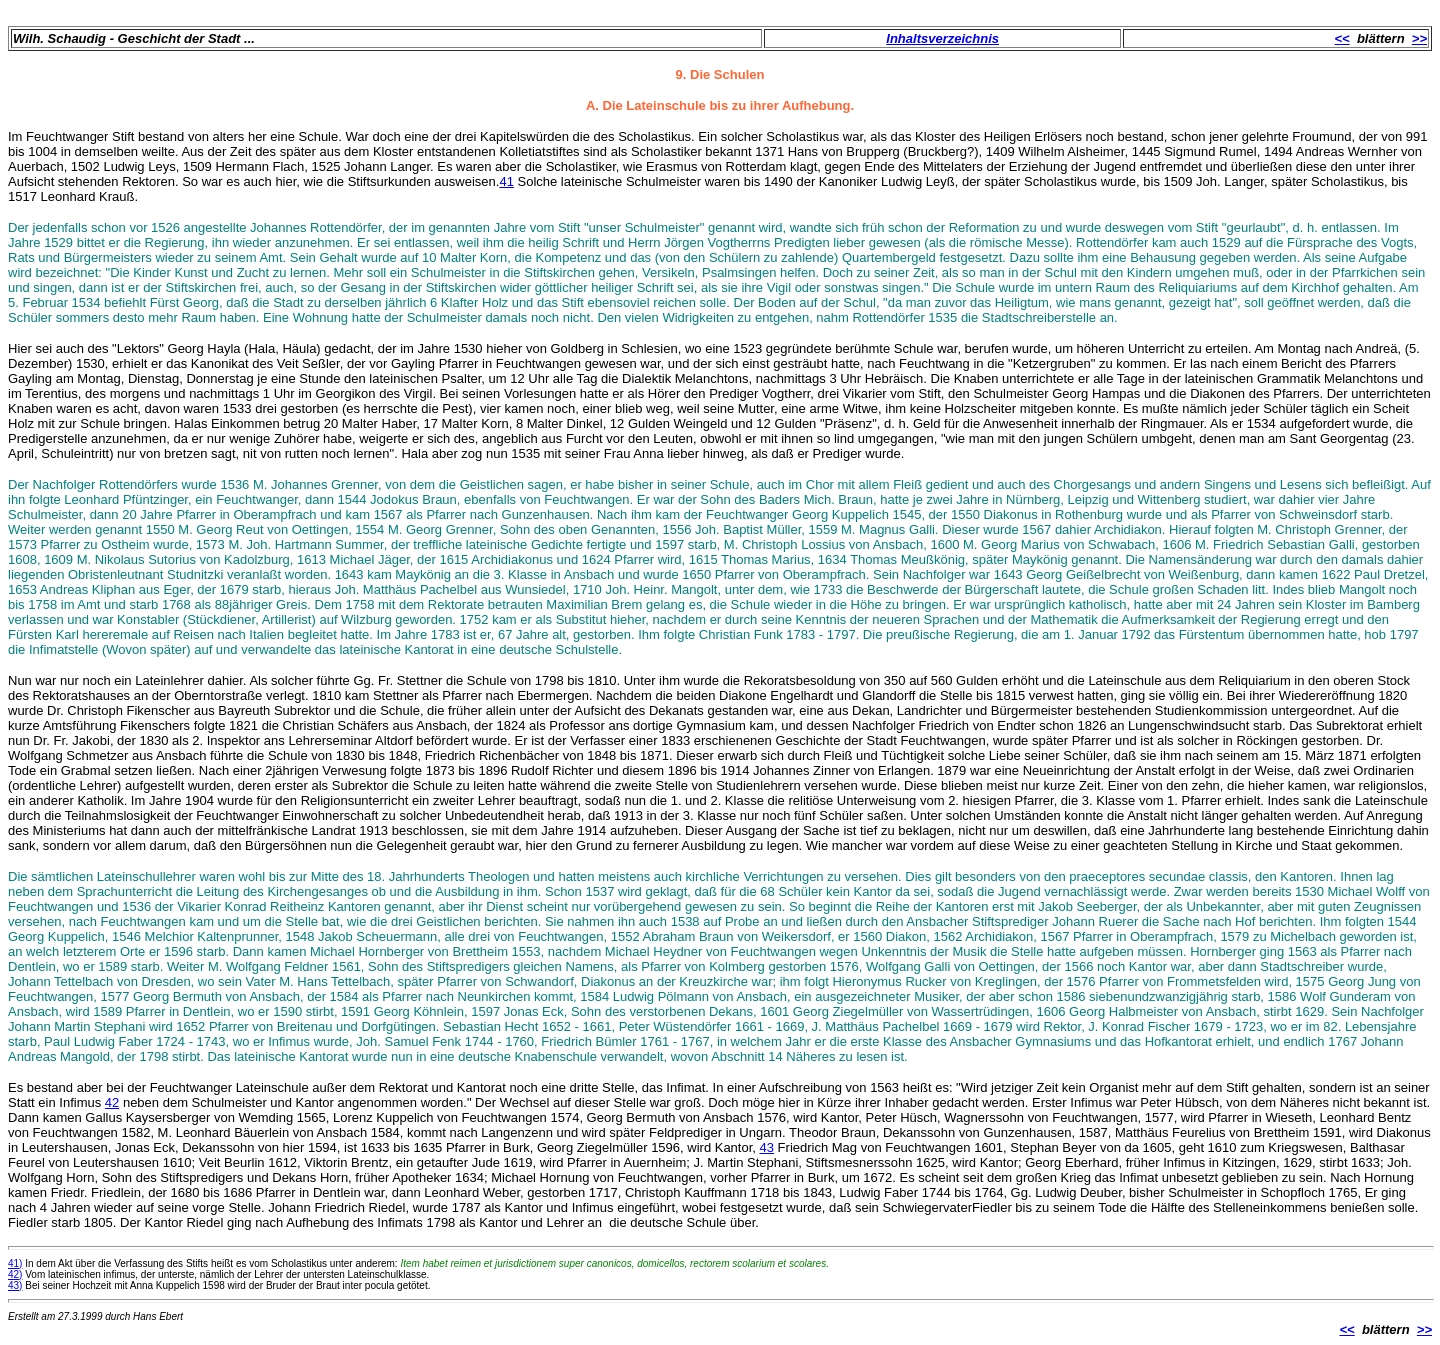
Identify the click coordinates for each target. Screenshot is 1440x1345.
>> (1419, 38)
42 (112, 1102)
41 (506, 181)
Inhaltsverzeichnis (942, 38)
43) (15, 1285)
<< (1342, 38)
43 (767, 1147)
